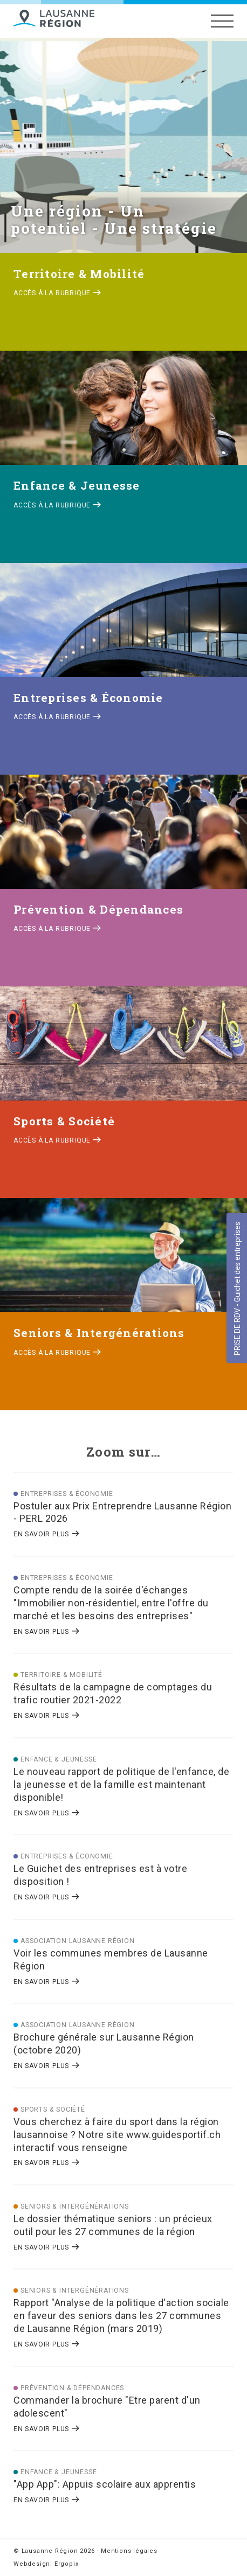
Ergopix (66, 2563)
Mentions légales (129, 2550)
